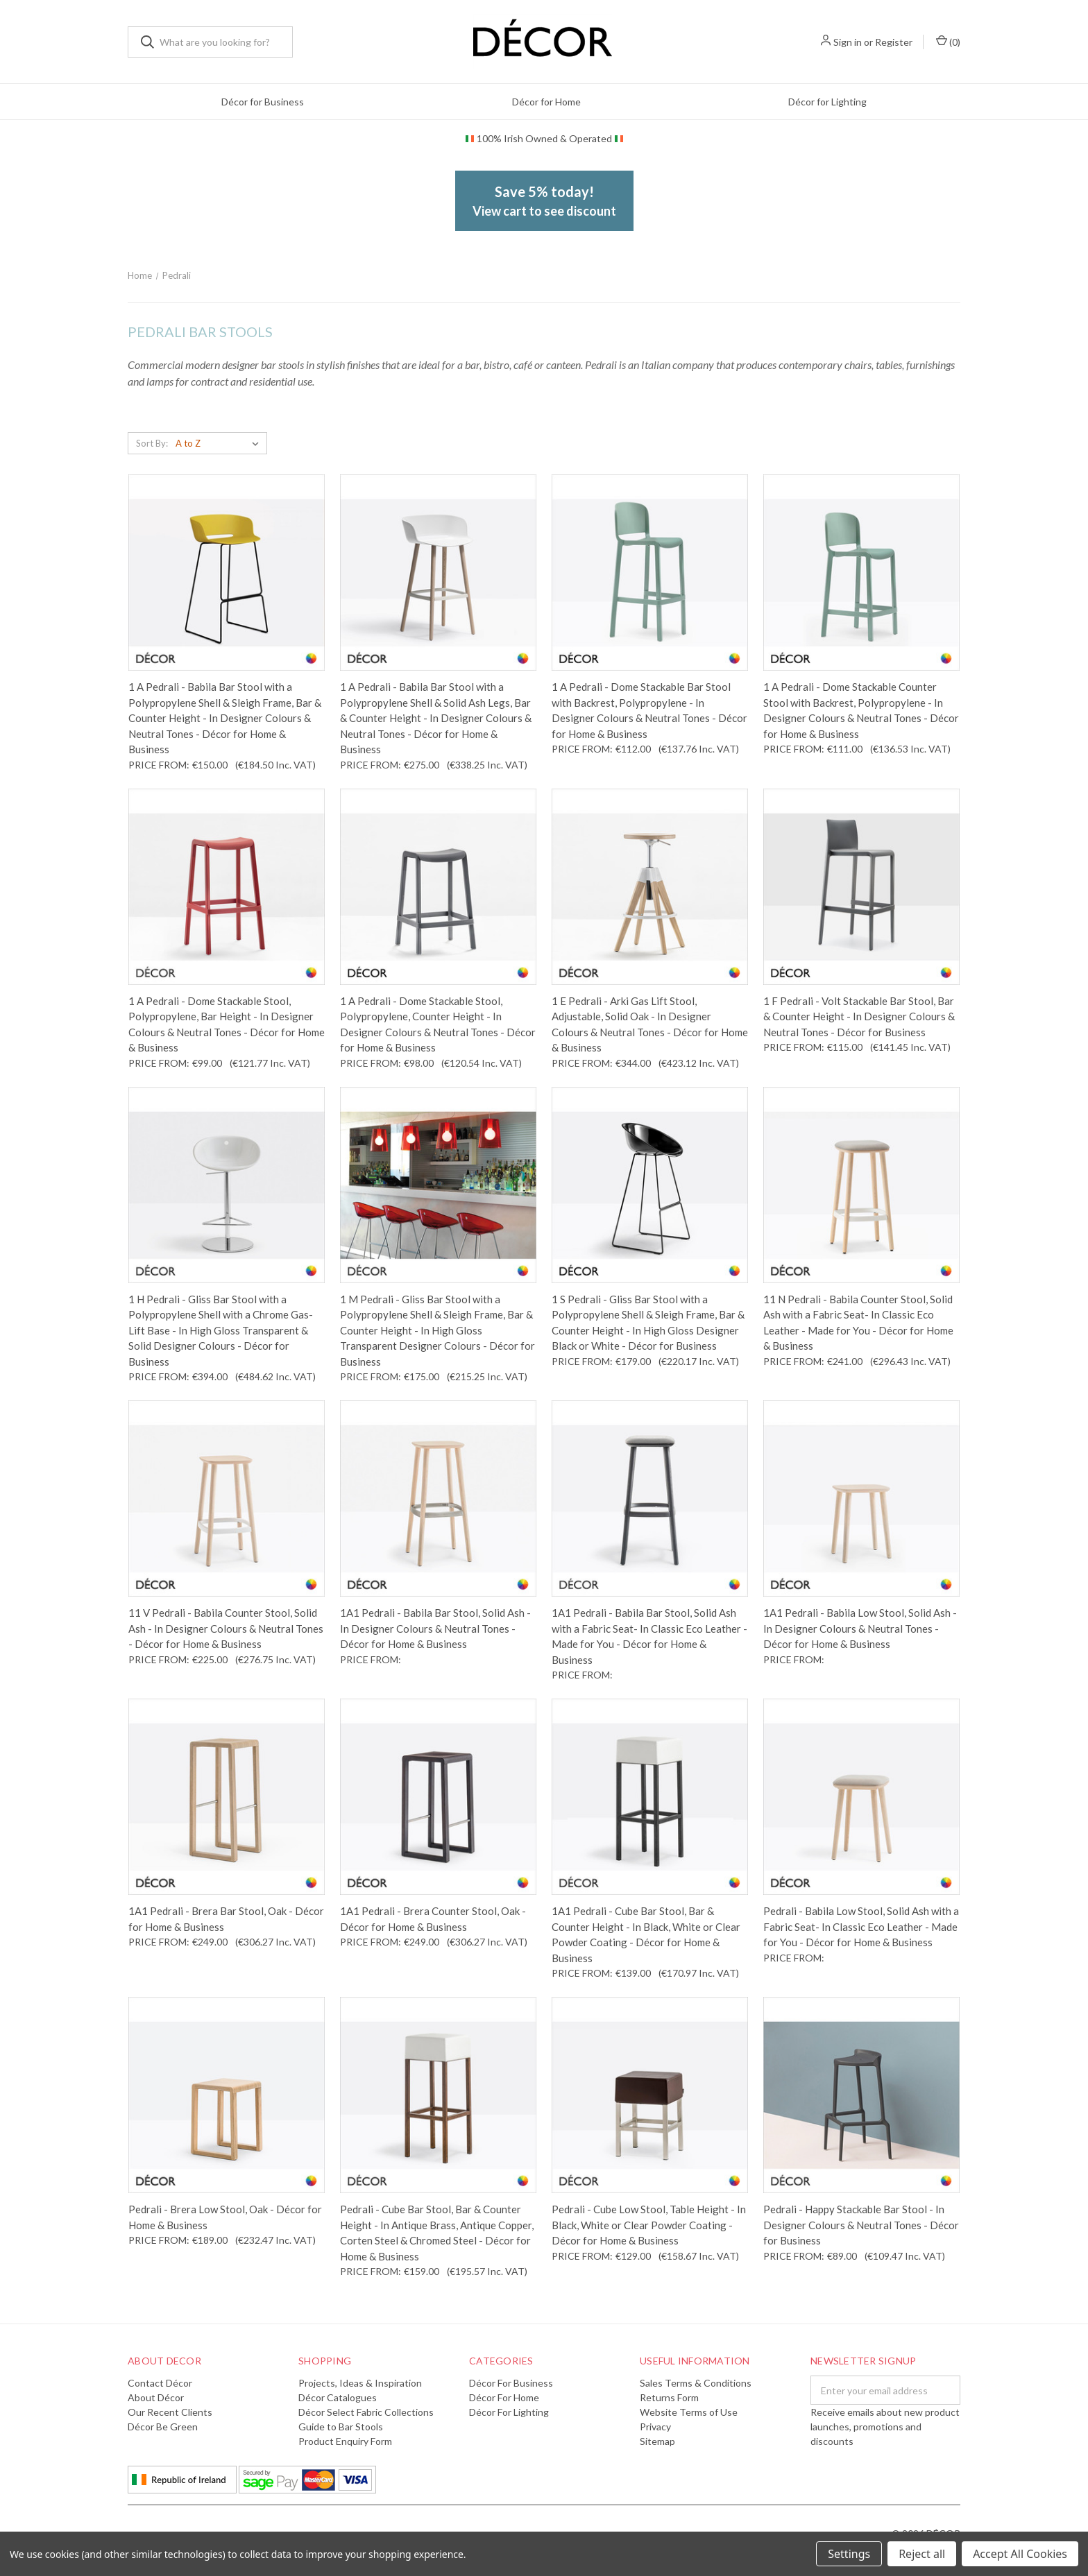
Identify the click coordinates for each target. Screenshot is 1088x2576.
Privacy (655, 2426)
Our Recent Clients (170, 2412)
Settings (849, 2553)
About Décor (156, 2397)
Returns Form (669, 2397)
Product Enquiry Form (345, 2441)
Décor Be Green (163, 2426)
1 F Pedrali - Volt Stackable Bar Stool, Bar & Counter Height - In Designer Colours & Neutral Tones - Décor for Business (859, 1016)
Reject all (922, 2553)
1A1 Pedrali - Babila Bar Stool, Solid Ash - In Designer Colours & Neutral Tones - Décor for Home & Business (435, 1628)
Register (893, 42)
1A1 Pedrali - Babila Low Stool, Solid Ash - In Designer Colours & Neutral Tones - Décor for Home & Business (860, 1628)
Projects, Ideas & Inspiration (360, 2383)
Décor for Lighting (827, 102)
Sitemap (657, 2441)
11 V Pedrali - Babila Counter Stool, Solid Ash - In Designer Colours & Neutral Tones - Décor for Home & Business (225, 1628)
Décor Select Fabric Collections (366, 2412)
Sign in (847, 42)
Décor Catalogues (337, 2397)
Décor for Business (262, 102)
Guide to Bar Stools (340, 2426)
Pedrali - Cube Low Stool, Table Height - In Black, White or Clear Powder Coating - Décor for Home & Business (649, 2225)
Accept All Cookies (1020, 2553)
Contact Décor (160, 2383)
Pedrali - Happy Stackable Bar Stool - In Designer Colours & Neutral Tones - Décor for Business (861, 2225)
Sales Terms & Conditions (695, 2383)
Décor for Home (546, 102)
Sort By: (152, 443)
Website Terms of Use (689, 2412)
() (948, 41)
